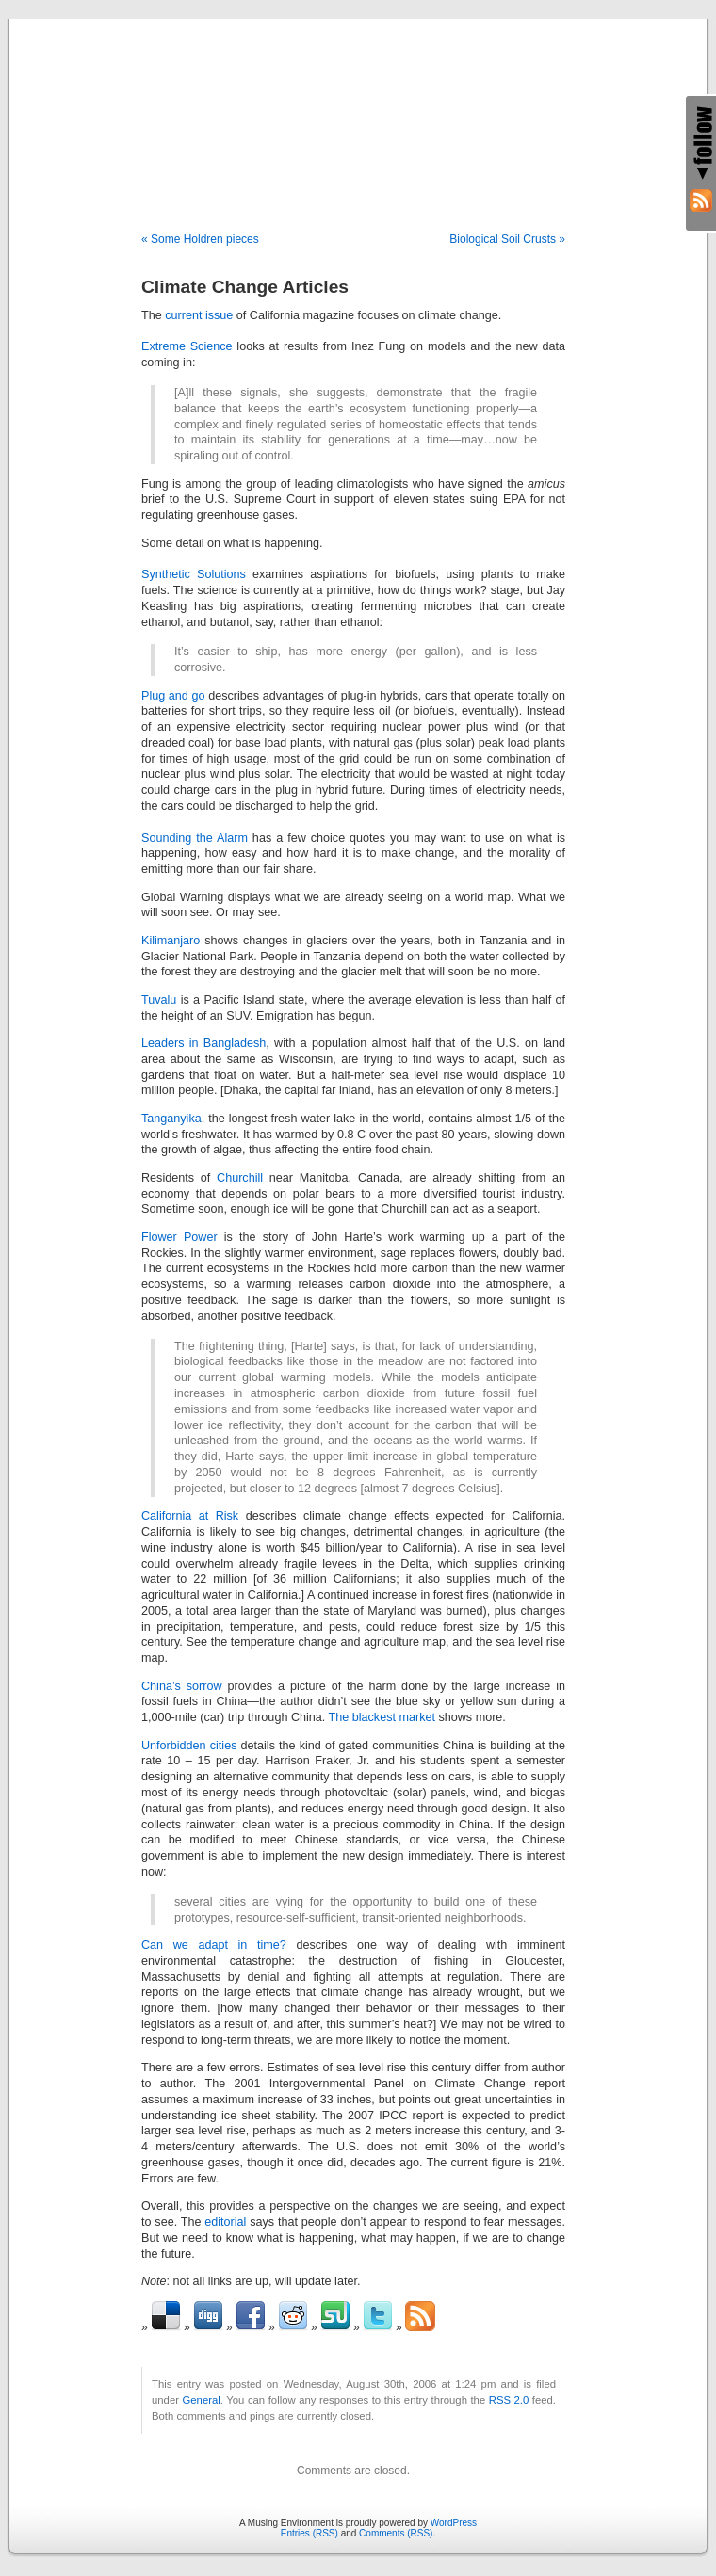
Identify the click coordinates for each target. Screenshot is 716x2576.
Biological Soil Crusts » (507, 239)
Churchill (240, 1177)
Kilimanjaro (170, 940)
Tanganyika (171, 1118)
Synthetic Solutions (193, 574)
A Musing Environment (358, 105)
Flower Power (179, 1237)
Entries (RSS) (309, 2533)
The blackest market (382, 1717)
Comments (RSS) (395, 2533)
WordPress (454, 2523)
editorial (225, 2222)
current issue (199, 315)
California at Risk (189, 1515)
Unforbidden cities (188, 1745)
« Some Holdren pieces (200, 239)
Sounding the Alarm (194, 838)
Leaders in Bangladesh (203, 1043)
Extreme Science (187, 346)
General (201, 2400)
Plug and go (173, 695)
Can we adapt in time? (213, 1945)
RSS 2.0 (509, 2400)
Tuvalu (158, 999)
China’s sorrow (181, 1686)
